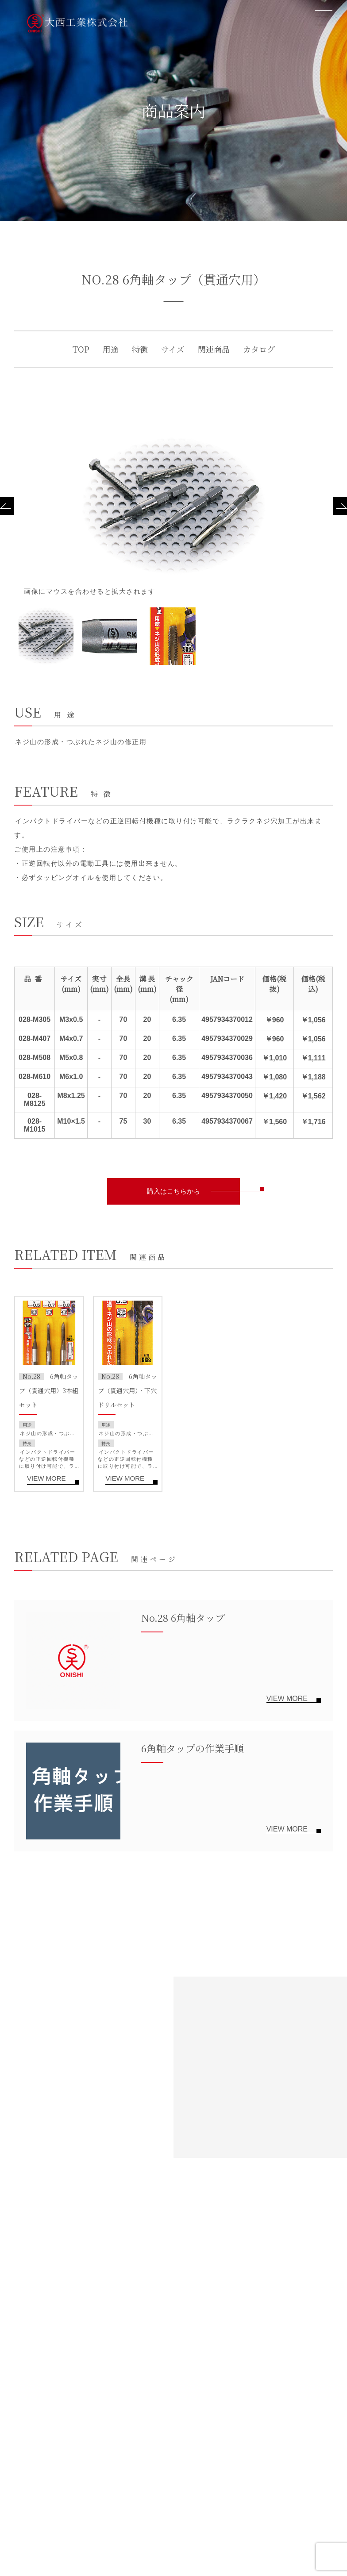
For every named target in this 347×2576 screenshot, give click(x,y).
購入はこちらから (173, 1191)
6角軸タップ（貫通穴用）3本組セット (48, 1390)
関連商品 (214, 349)
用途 (111, 349)
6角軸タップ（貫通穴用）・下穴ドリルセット (127, 1390)
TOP (81, 349)
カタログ (259, 349)
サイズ (173, 349)
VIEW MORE (46, 1478)
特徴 (140, 349)
